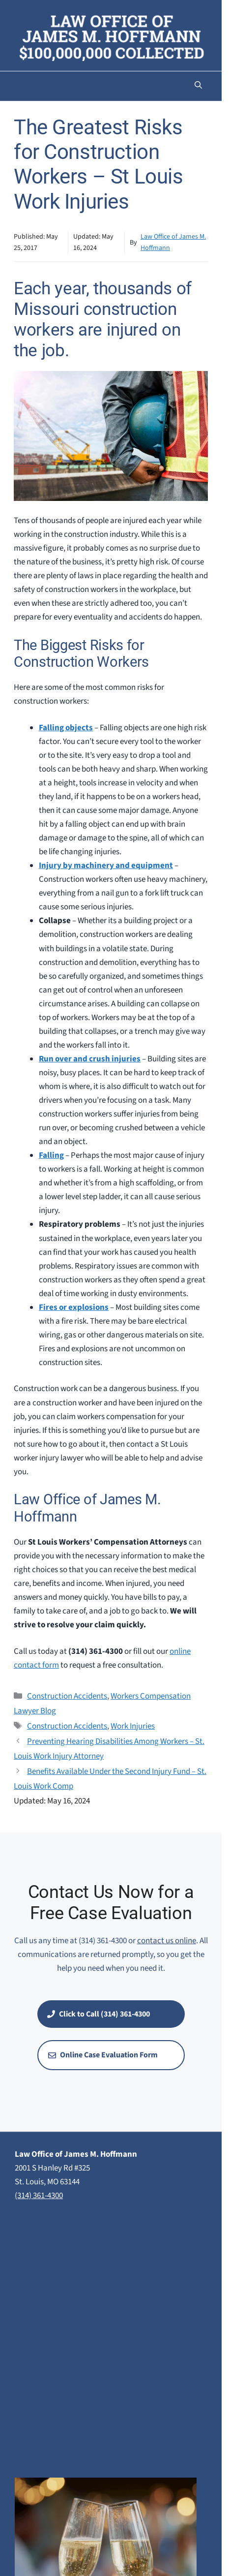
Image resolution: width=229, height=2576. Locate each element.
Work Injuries (133, 1726)
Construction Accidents (67, 1696)
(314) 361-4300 (39, 2196)
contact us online (166, 1941)
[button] (198, 86)
